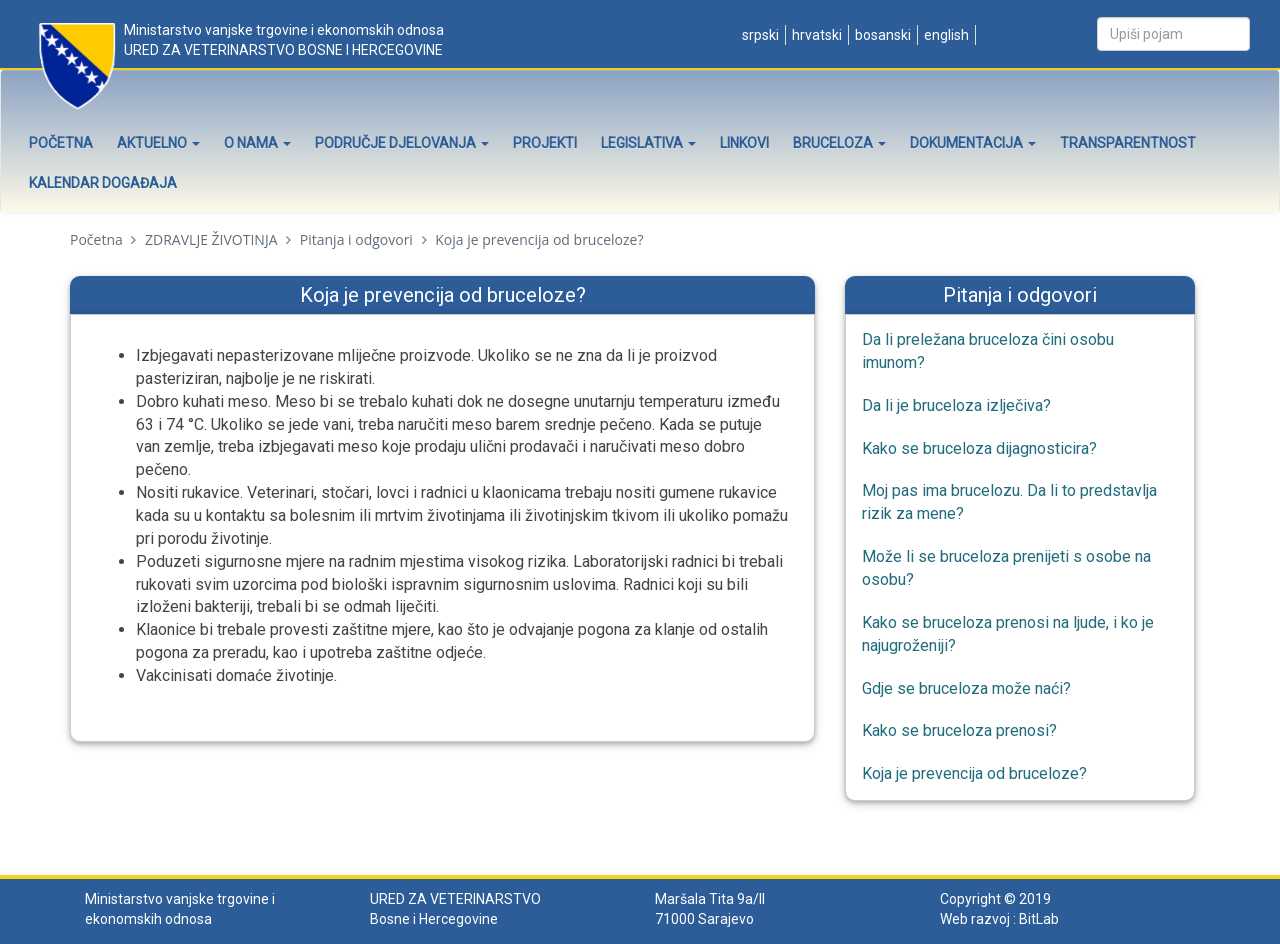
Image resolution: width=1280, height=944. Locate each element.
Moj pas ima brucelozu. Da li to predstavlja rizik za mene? (1009, 502)
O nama (257, 143)
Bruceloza (839, 143)
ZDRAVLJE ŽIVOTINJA (211, 239)
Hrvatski (815, 35)
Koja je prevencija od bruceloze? (974, 773)
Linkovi (744, 143)
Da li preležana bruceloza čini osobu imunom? (988, 351)
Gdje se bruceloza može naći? (966, 688)
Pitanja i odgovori (356, 239)
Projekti (545, 143)
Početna (61, 143)
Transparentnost (1128, 143)
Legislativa (648, 143)
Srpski (759, 35)
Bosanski (881, 35)
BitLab (1039, 919)
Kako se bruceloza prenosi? (959, 730)
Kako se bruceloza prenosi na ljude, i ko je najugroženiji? (1008, 634)
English (945, 35)
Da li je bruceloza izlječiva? (956, 405)
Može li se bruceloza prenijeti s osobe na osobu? (1006, 568)
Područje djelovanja (402, 143)
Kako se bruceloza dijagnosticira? (979, 448)
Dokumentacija (973, 143)
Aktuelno (158, 143)
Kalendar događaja (103, 183)
